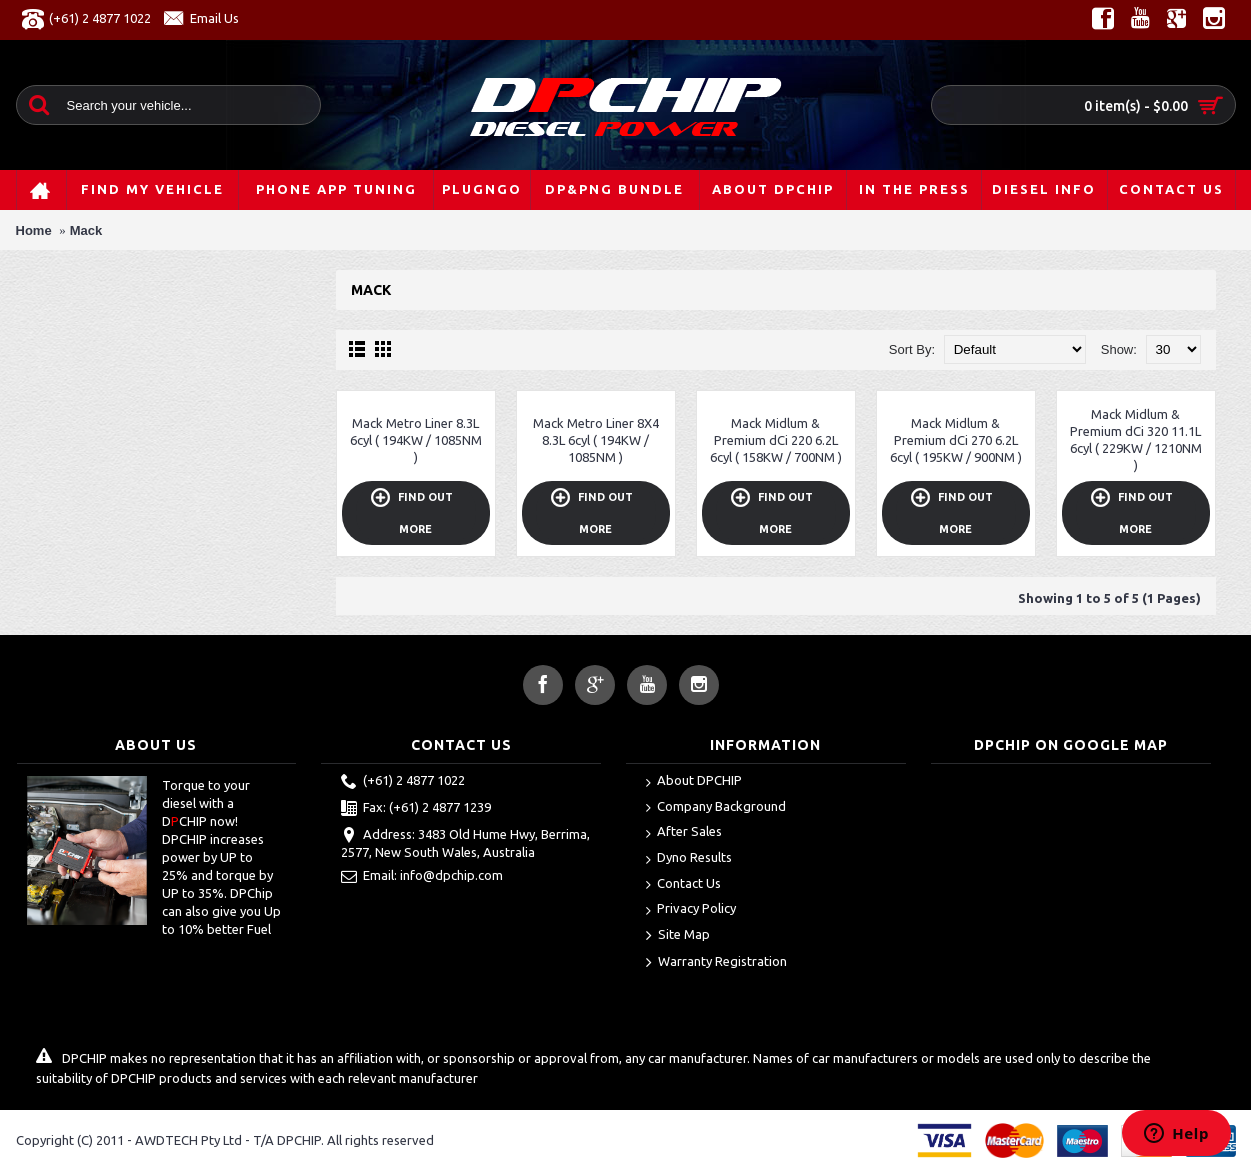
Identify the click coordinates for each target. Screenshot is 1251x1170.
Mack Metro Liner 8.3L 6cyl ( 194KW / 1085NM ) (416, 440)
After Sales (684, 832)
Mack (86, 230)
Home (34, 230)
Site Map (678, 936)
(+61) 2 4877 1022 (403, 782)
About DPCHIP (694, 781)
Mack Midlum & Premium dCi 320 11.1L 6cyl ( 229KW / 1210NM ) (1136, 439)
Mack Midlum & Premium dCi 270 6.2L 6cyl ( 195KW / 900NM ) (956, 440)
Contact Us (683, 884)
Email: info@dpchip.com (422, 877)
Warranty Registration (716, 963)
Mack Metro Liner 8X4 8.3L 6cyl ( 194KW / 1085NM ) (596, 440)
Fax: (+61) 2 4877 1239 (416, 809)
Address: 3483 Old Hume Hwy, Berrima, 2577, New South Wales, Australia (465, 843)
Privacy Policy (691, 909)
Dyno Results (689, 858)
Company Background (716, 807)
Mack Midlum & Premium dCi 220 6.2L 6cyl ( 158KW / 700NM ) (776, 440)
